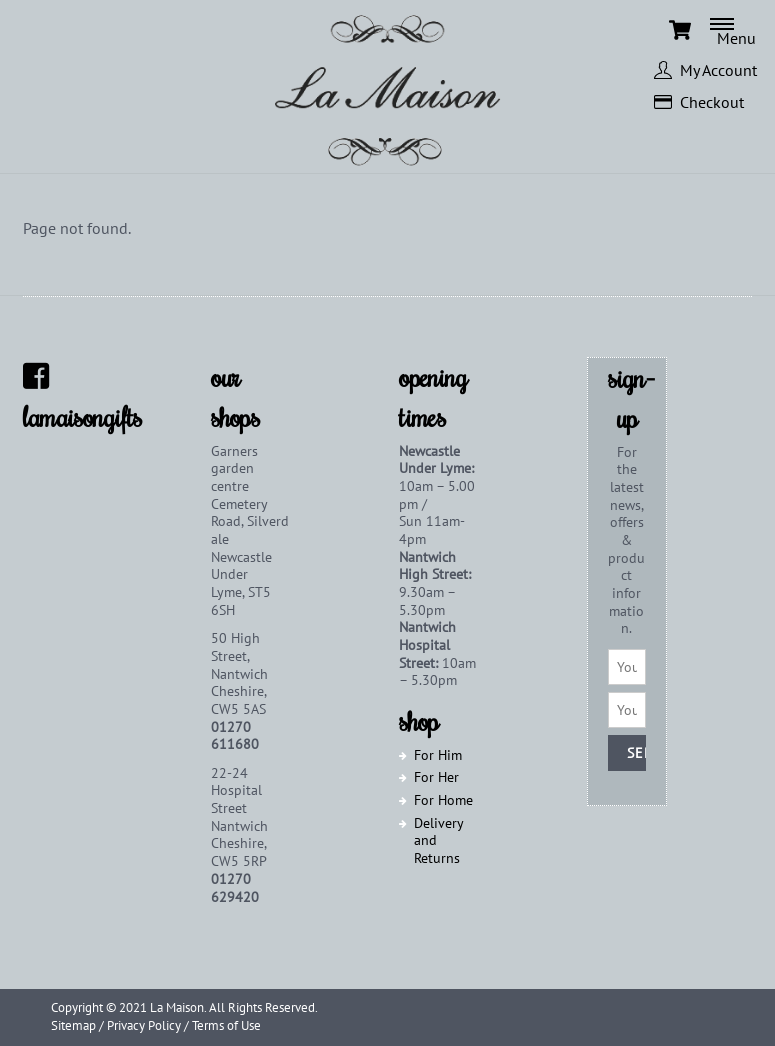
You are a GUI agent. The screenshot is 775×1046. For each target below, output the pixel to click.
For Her (436, 777)
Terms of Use (226, 1025)
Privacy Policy (144, 1025)
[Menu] (742, 30)
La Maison (177, 1007)
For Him (438, 755)
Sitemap (73, 1025)
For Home (443, 800)
